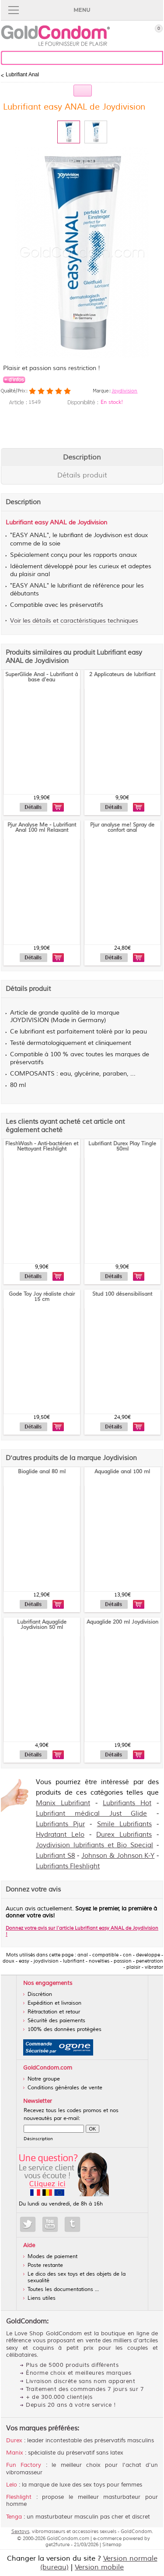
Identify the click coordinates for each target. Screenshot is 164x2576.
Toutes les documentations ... (63, 2289)
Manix (14, 2452)
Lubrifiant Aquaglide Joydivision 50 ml (41, 1625)
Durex (14, 2440)
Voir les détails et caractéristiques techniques (74, 620)
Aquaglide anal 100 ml (122, 1471)
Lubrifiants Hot (127, 1803)
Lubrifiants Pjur (60, 1824)
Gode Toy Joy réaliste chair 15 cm (42, 1297)
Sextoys (20, 2531)
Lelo (11, 2484)
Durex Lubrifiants (124, 1835)
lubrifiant (71, 535)
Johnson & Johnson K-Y (117, 1856)
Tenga (14, 2516)
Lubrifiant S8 (55, 1856)
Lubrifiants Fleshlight (68, 1866)
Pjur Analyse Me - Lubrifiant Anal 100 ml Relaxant (41, 828)
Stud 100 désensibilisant (122, 1294)
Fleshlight (18, 2497)
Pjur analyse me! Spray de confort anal (122, 828)
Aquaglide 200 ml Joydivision (122, 1622)
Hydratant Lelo (60, 1835)
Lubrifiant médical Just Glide (91, 1814)
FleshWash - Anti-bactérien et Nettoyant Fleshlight (41, 1146)
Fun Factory (23, 2465)
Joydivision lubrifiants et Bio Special (94, 1845)
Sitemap (112, 2544)
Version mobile (99, 2567)
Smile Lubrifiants (124, 1824)
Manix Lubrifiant (63, 1803)
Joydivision (124, 391)
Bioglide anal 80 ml (42, 1471)
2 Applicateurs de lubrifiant (122, 674)
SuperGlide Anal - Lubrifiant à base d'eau (41, 677)
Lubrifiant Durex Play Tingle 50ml (122, 1146)
